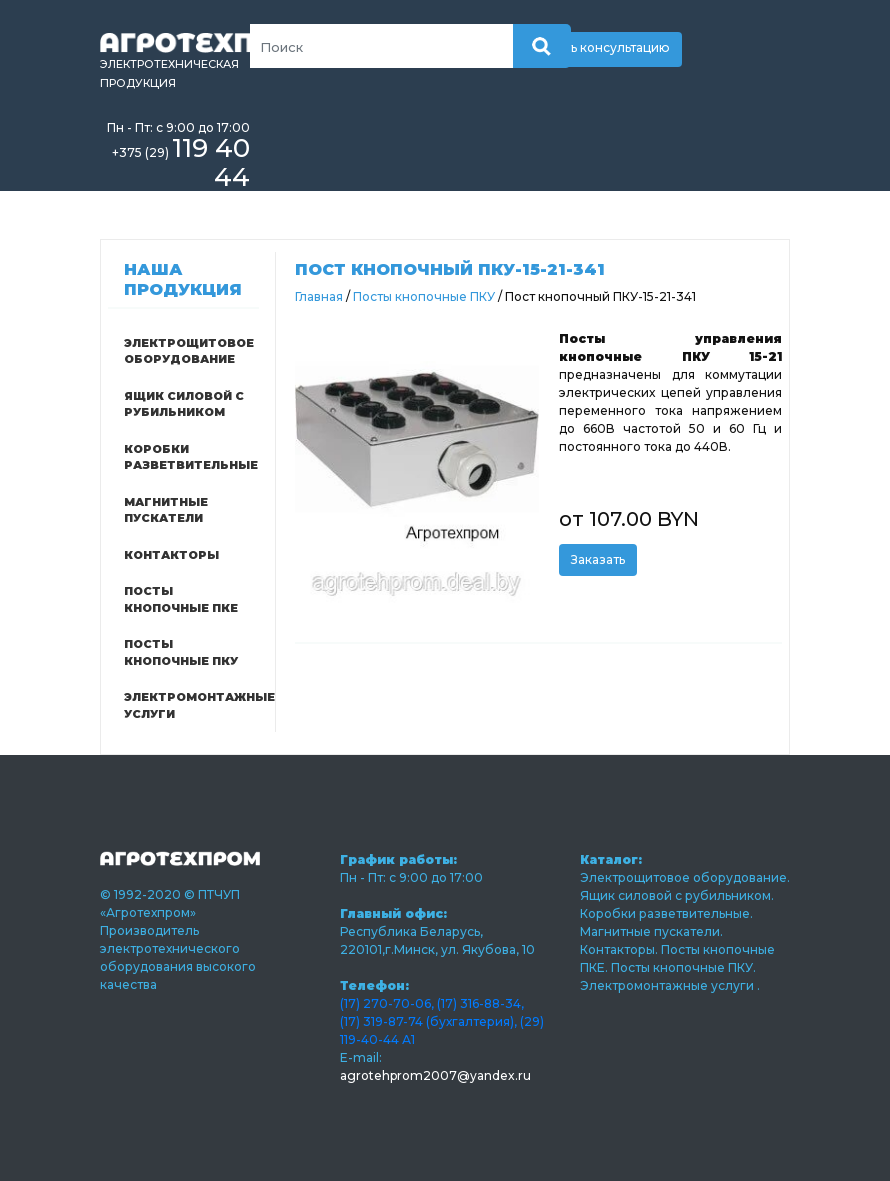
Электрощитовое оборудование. (685, 877)
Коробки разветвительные (190, 457)
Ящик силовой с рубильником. (677, 895)
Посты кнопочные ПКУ (181, 652)
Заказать (598, 559)
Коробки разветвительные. (666, 913)
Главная (319, 296)
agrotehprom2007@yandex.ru (435, 1075)
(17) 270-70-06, (387, 1003)
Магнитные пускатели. (651, 931)
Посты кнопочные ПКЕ (181, 599)
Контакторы (171, 555)
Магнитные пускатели (166, 510)
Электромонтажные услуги (190, 705)
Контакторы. (620, 949)
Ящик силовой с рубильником (184, 404)
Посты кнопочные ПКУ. (683, 967)
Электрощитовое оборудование (189, 351)
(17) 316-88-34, (480, 1003)
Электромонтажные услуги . (670, 985)
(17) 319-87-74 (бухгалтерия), (428, 1021)
